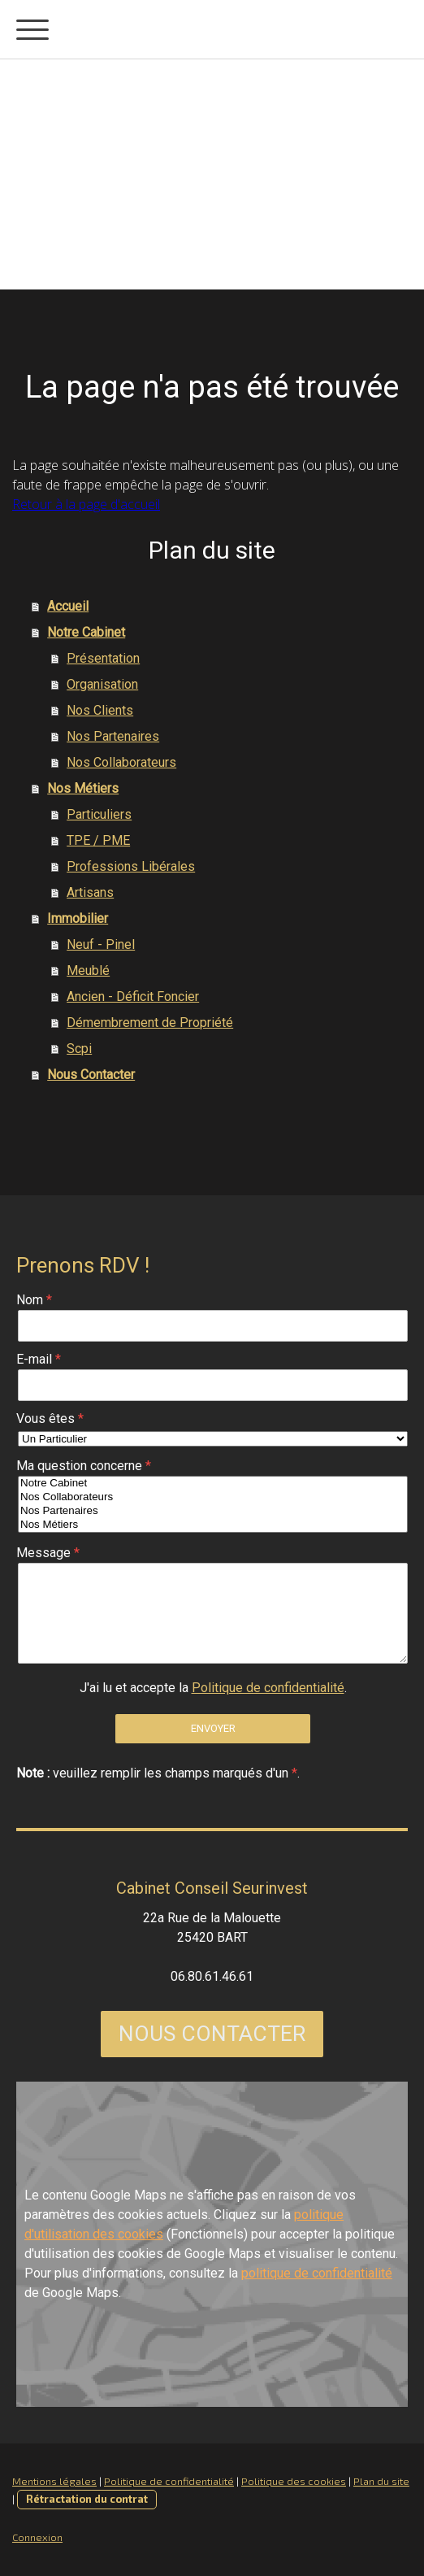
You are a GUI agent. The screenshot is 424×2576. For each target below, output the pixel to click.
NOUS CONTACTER (212, 2033)
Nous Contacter (91, 1074)
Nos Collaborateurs (121, 762)
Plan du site (381, 2480)
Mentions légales (54, 2480)
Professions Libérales (131, 866)
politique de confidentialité (316, 2273)
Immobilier (77, 918)
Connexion (37, 2536)
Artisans (90, 892)
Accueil (68, 606)
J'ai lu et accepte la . (213, 1687)
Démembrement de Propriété (150, 1022)
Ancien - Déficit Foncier (133, 996)
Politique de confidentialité (268, 1687)
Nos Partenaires (113, 736)
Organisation (102, 684)
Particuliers (99, 814)
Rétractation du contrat (87, 2498)
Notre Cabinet (86, 632)
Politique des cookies (293, 2480)
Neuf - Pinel (101, 944)
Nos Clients (100, 710)
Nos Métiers (83, 788)
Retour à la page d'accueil (86, 504)
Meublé (88, 970)
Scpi (79, 1048)
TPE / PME (98, 840)
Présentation (103, 658)
